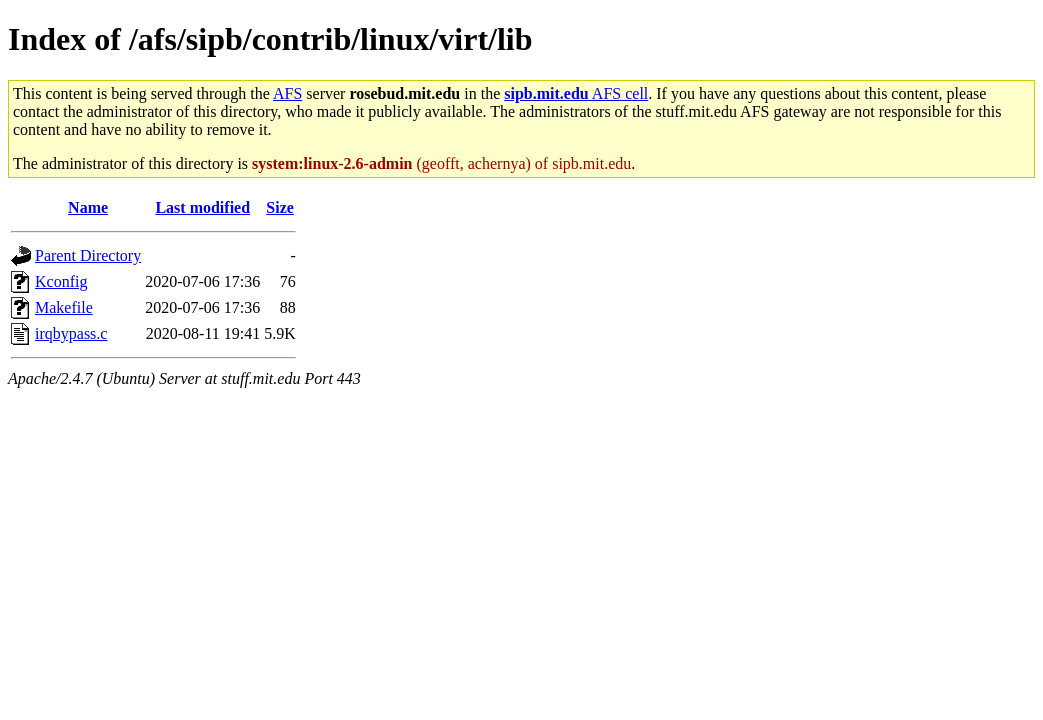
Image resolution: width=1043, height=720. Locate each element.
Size (280, 207)
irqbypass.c (71, 333)
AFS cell (576, 93)
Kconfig (61, 281)
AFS (287, 93)
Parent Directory (88, 255)
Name (88, 207)
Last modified (202, 207)
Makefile (64, 307)
